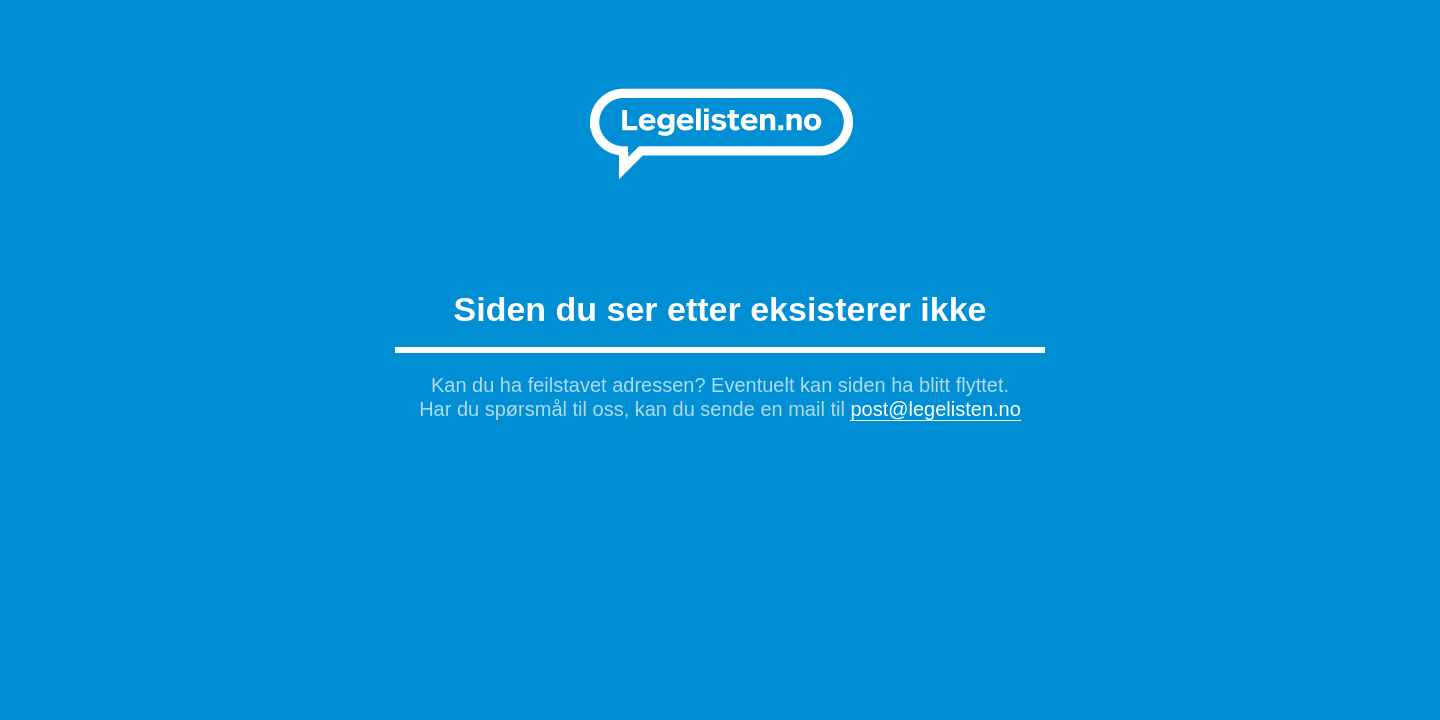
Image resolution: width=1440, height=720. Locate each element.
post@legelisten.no (935, 409)
